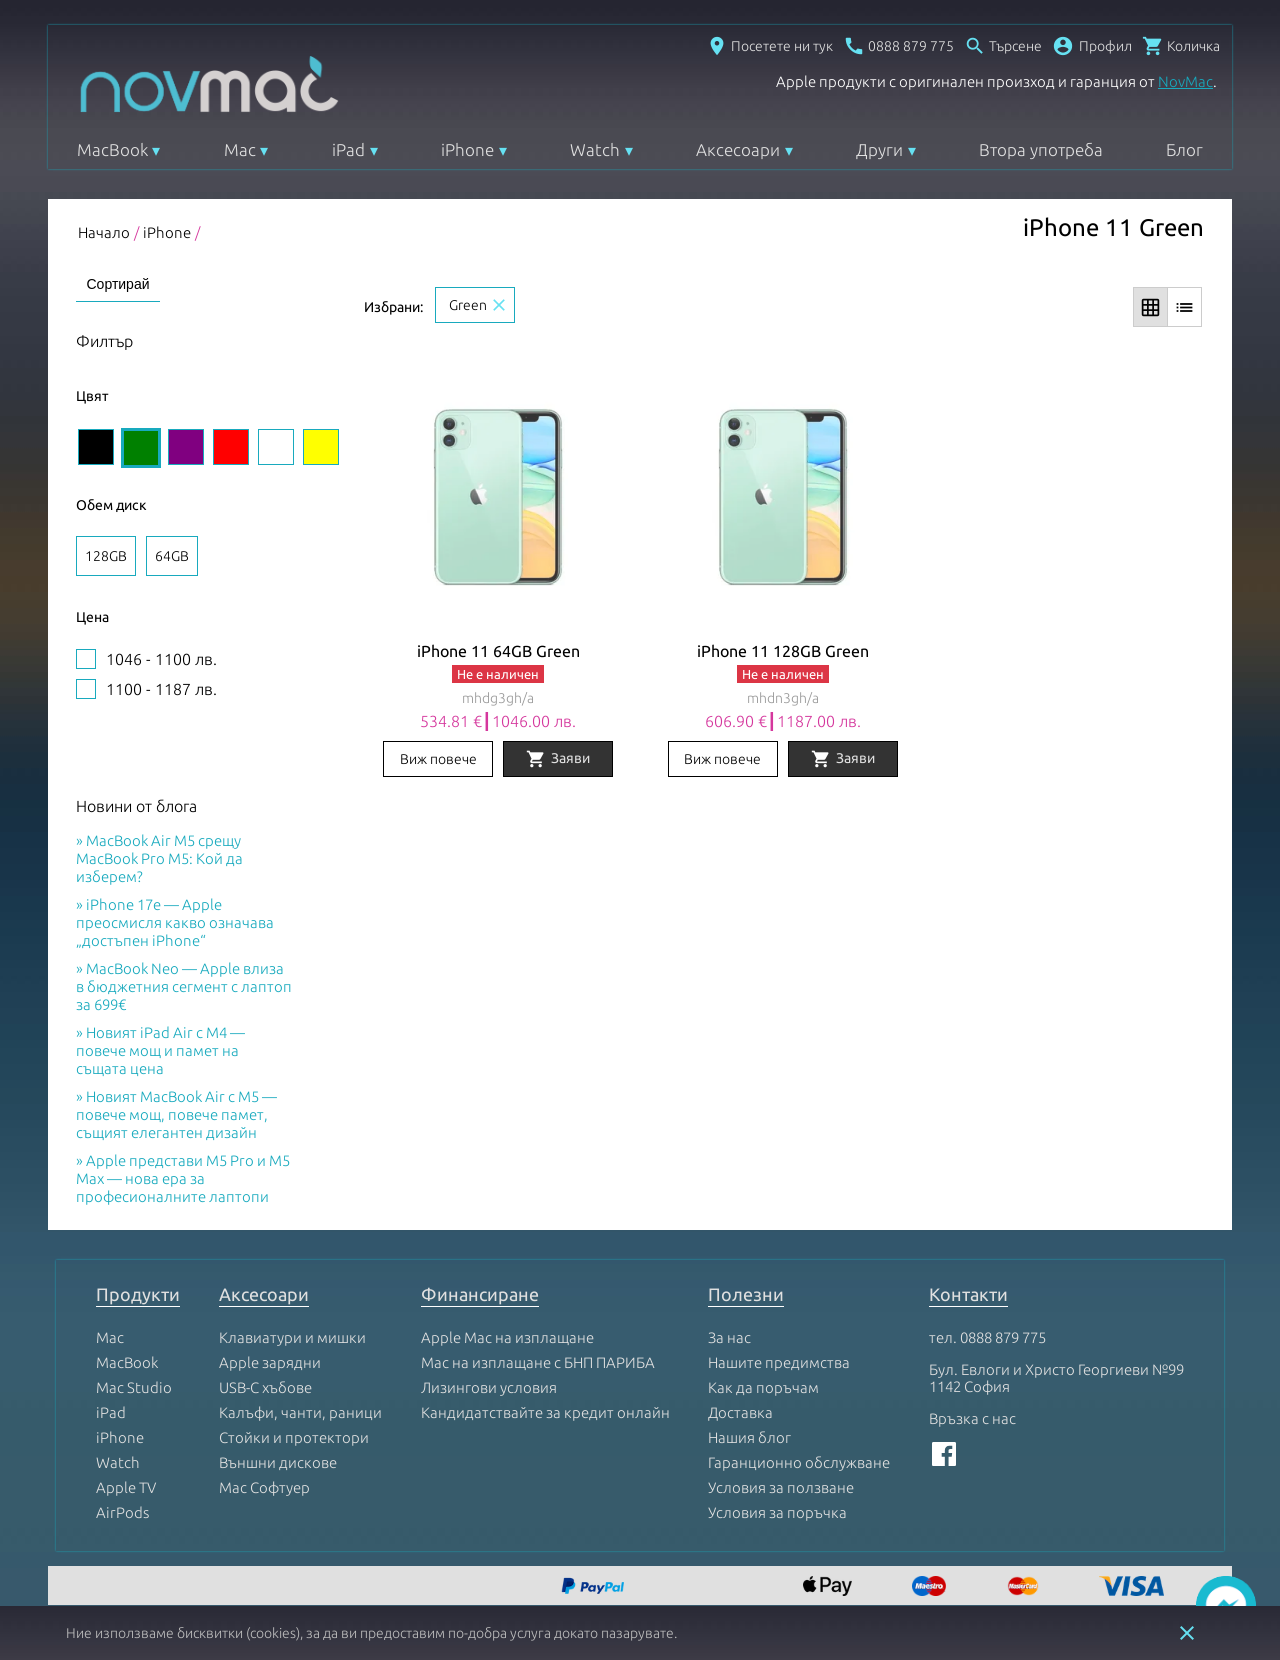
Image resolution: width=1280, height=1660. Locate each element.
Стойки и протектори (294, 1437)
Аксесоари (738, 149)
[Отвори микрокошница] (1181, 46)
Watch (595, 149)
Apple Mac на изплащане (507, 1337)
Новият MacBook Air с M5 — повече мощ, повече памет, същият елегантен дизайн (176, 1114)
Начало (104, 232)
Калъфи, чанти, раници (300, 1412)
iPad (348, 149)
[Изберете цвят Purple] (186, 447)
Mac (240, 149)
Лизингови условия (489, 1387)
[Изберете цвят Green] (141, 448)
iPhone (467, 149)
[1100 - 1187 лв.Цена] (86, 689)
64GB (172, 556)
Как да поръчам (763, 1387)
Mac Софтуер (264, 1487)
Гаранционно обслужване (799, 1462)
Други (879, 149)
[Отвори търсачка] (1003, 46)
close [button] (1187, 1633)
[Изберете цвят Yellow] (321, 447)
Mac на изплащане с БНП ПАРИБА (538, 1362)
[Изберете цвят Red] (231, 447)
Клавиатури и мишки (292, 1337)
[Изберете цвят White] (276, 447)
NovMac (1185, 81)
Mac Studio (134, 1387)
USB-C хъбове (265, 1387)
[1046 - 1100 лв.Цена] (86, 659)
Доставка (740, 1412)
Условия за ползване (781, 1487)
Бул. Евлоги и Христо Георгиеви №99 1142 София (1056, 1378)
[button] (1092, 46)
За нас (729, 1337)
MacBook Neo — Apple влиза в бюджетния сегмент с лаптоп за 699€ (184, 986)
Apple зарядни (270, 1362)
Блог (1184, 149)
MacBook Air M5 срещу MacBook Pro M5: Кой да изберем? (159, 858)
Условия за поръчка (777, 1512)
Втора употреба (1041, 149)
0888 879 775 (1003, 1337)
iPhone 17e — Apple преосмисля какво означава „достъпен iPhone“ (175, 922)
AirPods (122, 1512)
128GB (106, 556)
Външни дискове (278, 1462)
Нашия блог (749, 1437)
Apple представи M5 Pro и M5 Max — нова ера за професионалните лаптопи (183, 1178)
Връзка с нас (972, 1418)
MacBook (112, 149)
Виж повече (438, 759)
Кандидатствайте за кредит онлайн (545, 1412)
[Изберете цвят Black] (96, 447)
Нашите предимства (779, 1362)
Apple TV (126, 1487)
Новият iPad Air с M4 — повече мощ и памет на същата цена (160, 1050)
